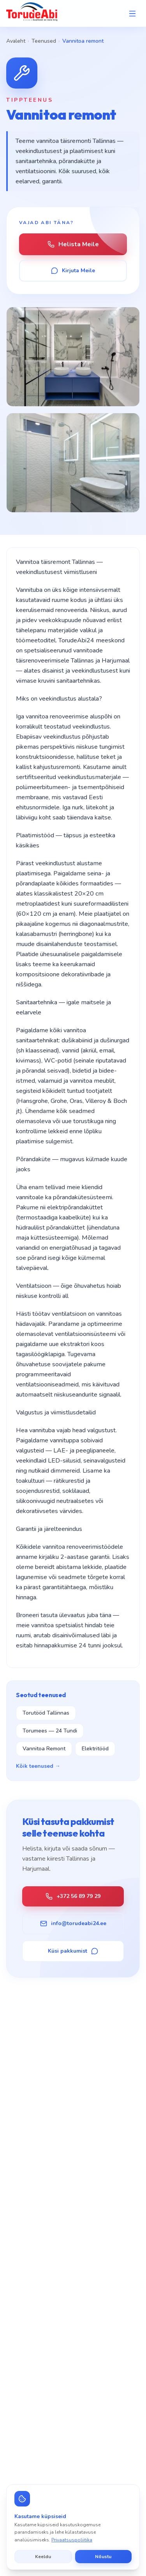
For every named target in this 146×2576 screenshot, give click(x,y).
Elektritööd (95, 1748)
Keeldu (43, 2556)
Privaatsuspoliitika (71, 2540)
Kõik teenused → (38, 1766)
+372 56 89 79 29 (73, 1896)
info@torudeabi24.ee (73, 1923)
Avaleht (15, 41)
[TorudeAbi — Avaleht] (31, 13)
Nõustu (103, 2556)
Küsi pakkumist (73, 1951)
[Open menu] (132, 13)
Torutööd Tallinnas (46, 1713)
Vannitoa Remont (44, 1748)
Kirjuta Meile (73, 270)
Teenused (44, 41)
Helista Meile (73, 244)
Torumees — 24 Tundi (50, 1730)
